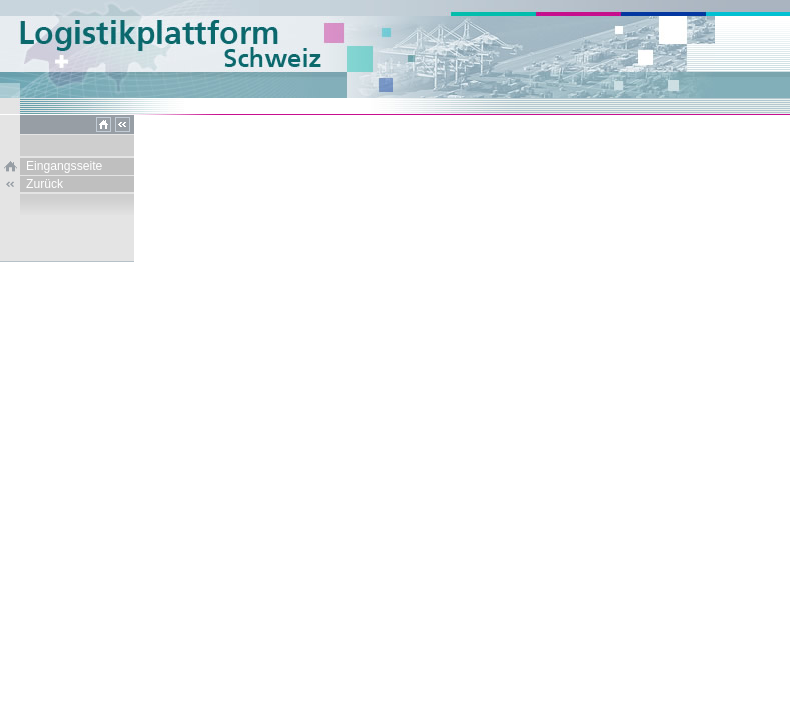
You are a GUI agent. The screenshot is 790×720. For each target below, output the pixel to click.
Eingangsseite (64, 166)
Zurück (44, 184)
